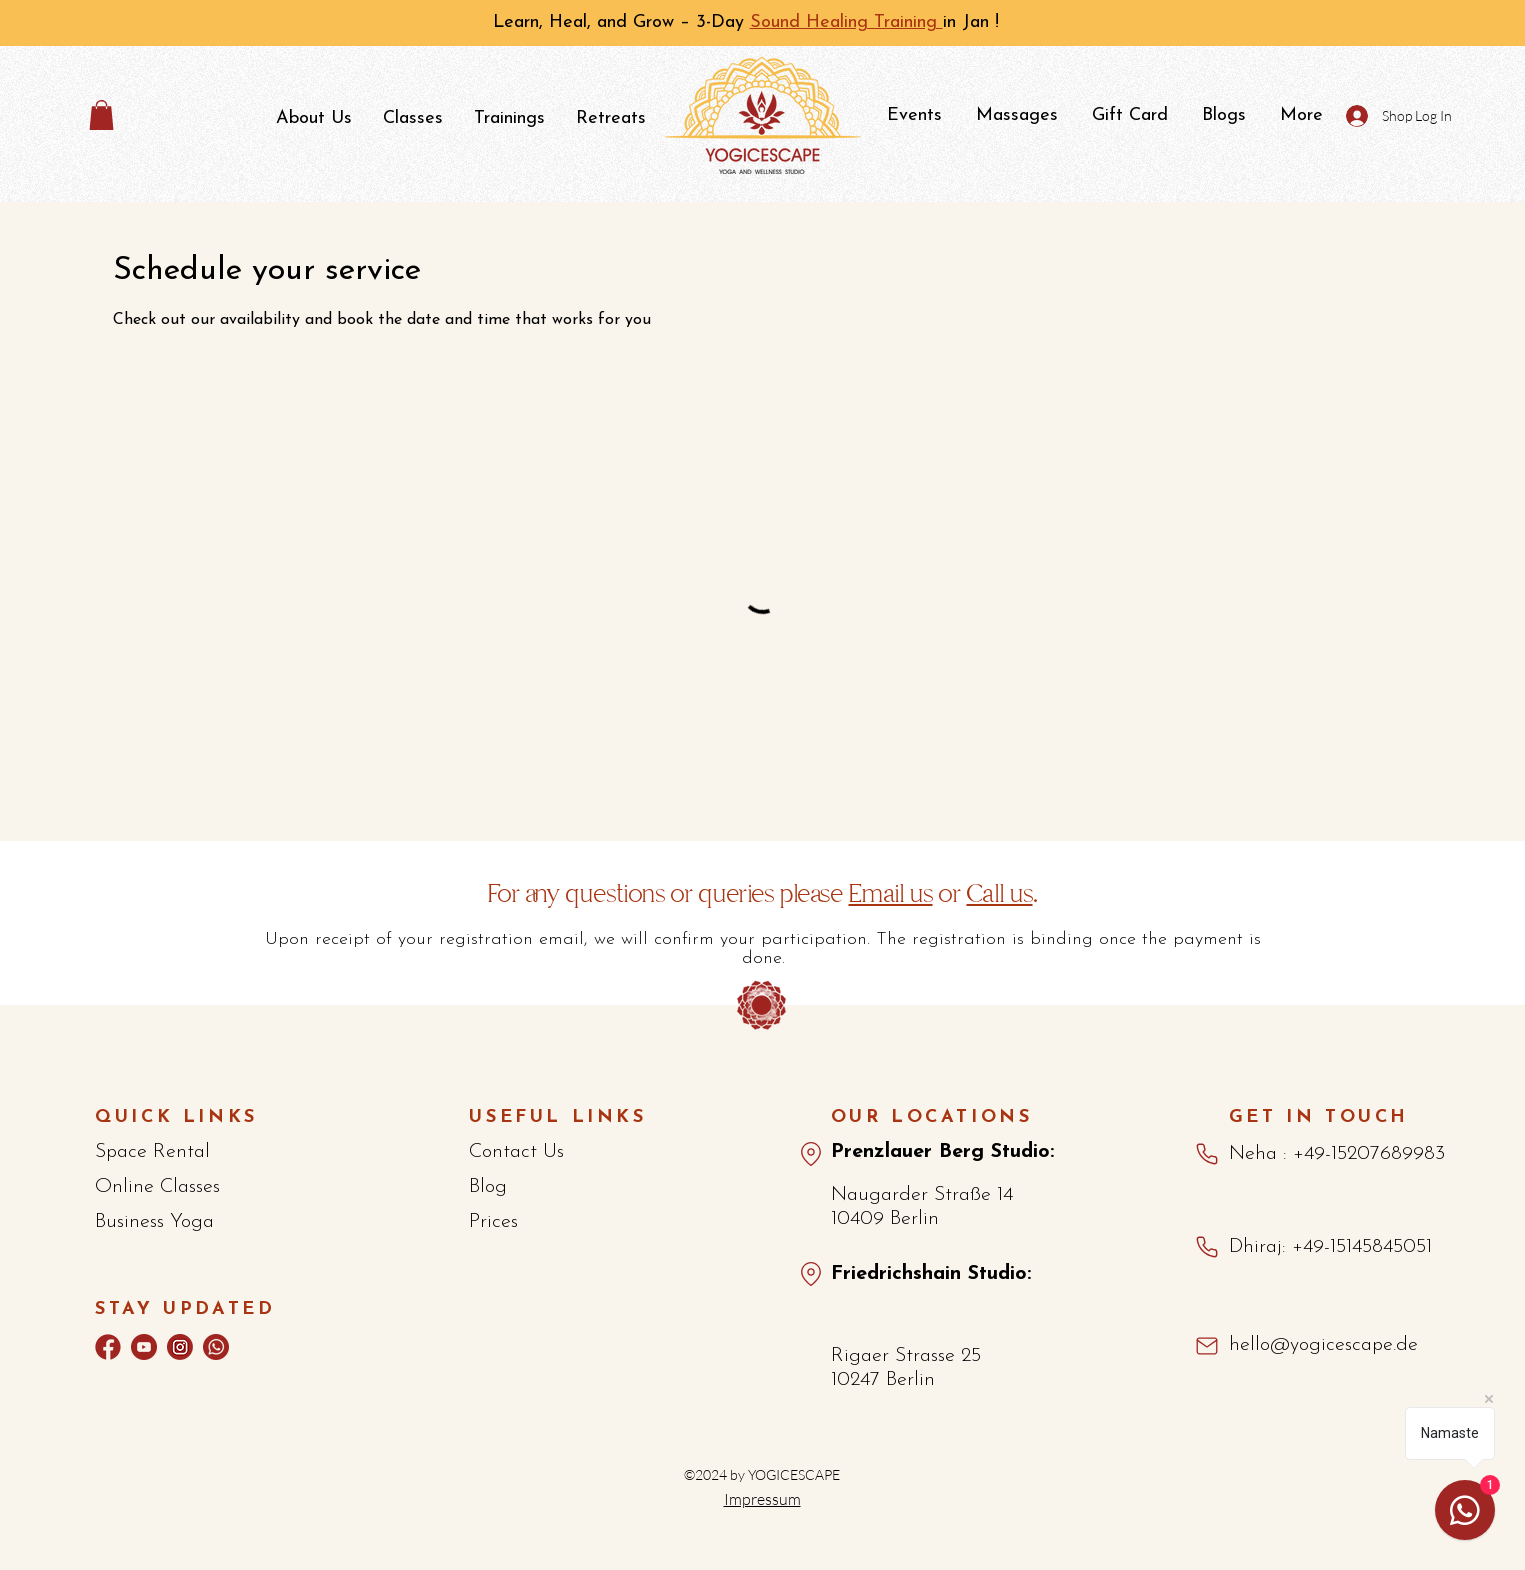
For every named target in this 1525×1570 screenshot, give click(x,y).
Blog (488, 1187)
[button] (101, 115)
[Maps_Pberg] (811, 1154)
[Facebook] (108, 1347)
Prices (493, 1222)
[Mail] (1207, 1346)
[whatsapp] (216, 1347)
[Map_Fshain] (811, 1274)
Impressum (762, 1499)
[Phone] (1207, 1154)
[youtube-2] (144, 1347)
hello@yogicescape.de (1323, 1345)
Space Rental (152, 1152)
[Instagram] (180, 1347)
